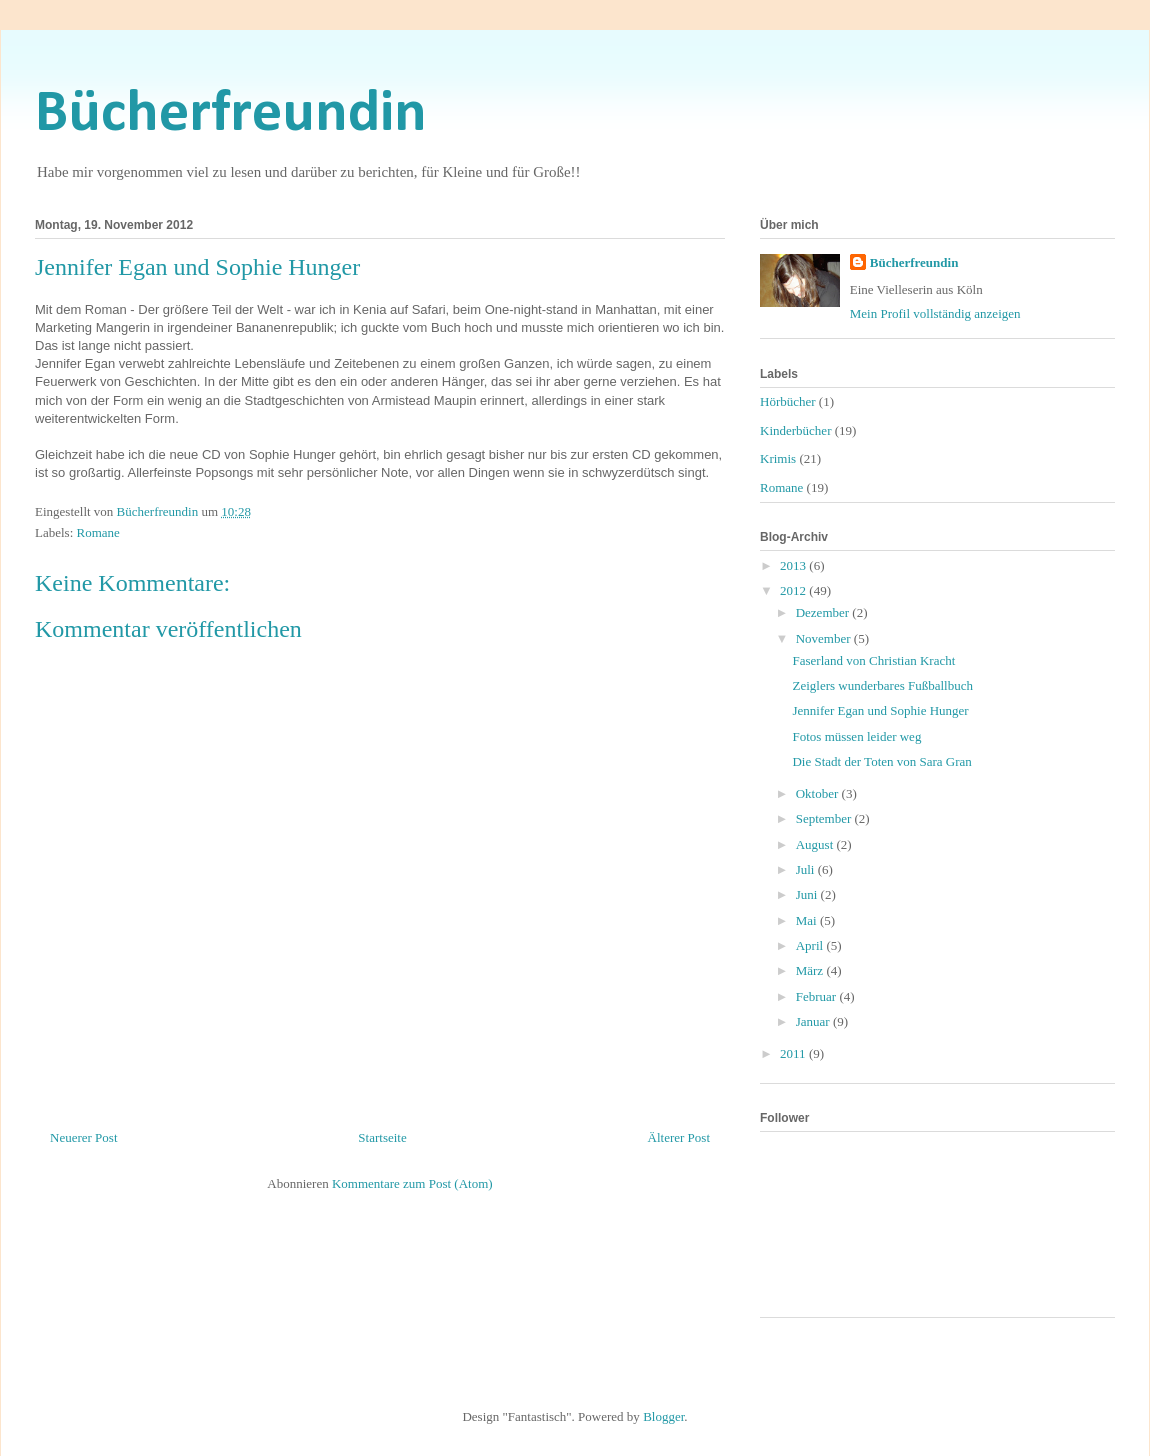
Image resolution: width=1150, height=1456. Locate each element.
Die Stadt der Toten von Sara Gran (881, 761)
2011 (794, 1053)
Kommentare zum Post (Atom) (412, 1183)
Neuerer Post (84, 1137)
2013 (794, 565)
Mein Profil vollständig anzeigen (935, 313)
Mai (808, 920)
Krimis (778, 458)
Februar (818, 996)
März (811, 970)
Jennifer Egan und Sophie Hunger (880, 710)
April (811, 945)
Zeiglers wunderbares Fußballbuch (882, 685)
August (816, 844)
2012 (794, 590)
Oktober (819, 793)
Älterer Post (679, 1137)
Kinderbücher (795, 430)
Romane (98, 532)
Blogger (663, 1416)
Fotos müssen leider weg (856, 736)
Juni (808, 894)
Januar (814, 1021)
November (825, 638)
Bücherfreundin (231, 115)
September (825, 818)
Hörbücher (788, 401)
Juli (807, 869)
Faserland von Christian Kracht (873, 660)
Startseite (382, 1137)
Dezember (824, 612)
